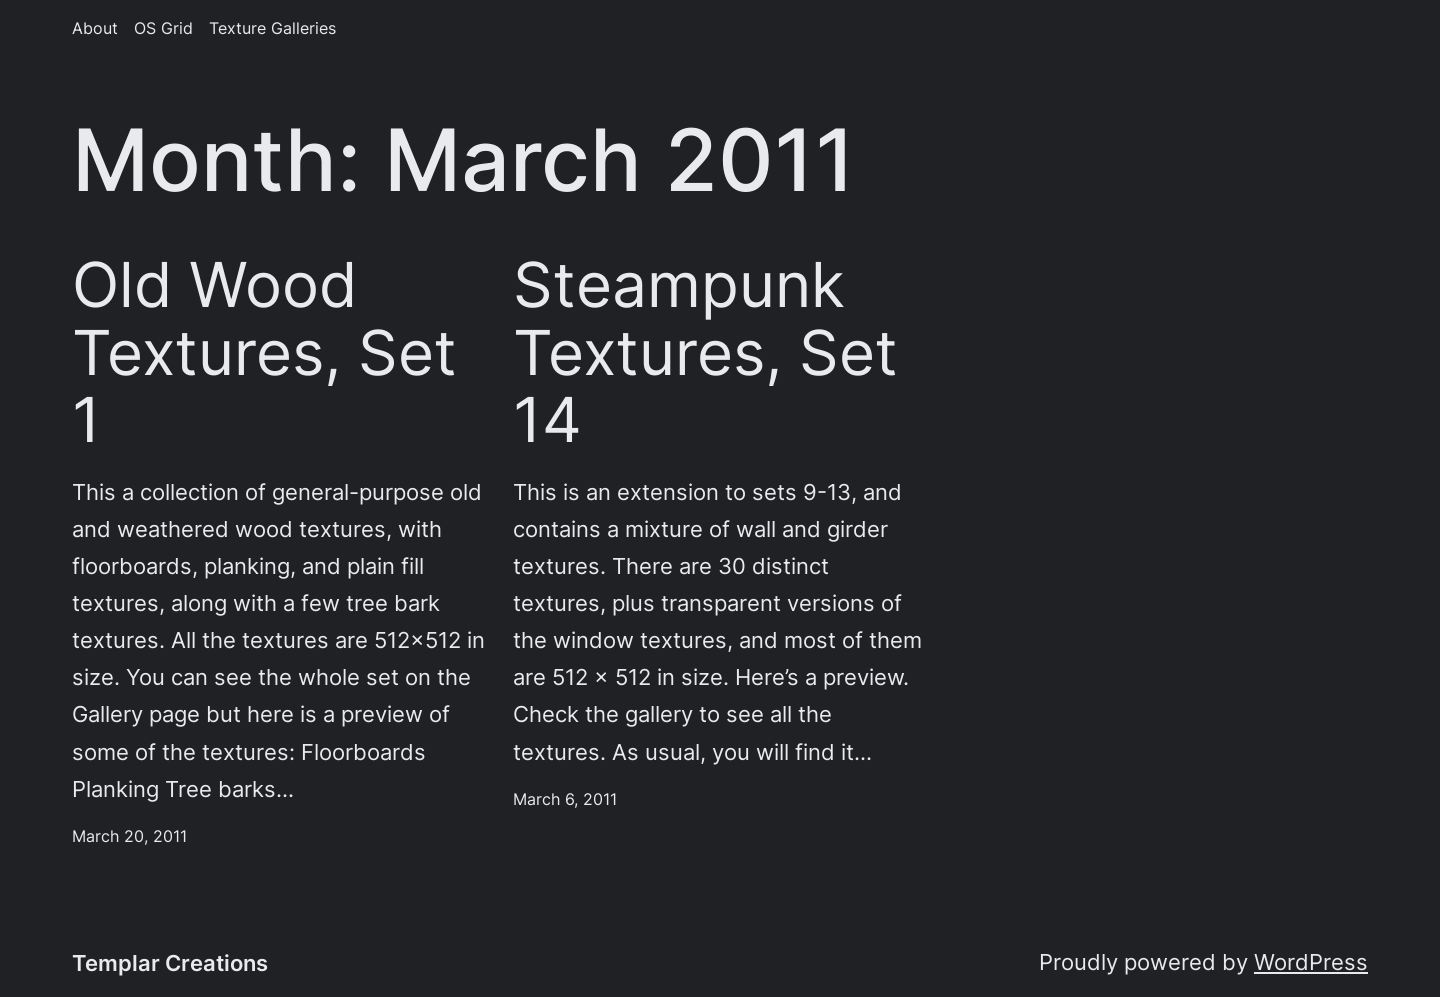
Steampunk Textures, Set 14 (705, 352)
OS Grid (163, 28)
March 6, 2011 (565, 799)
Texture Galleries (272, 28)
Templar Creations (170, 963)
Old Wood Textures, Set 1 (264, 352)
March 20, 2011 (129, 836)
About (95, 28)
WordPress (1311, 962)
